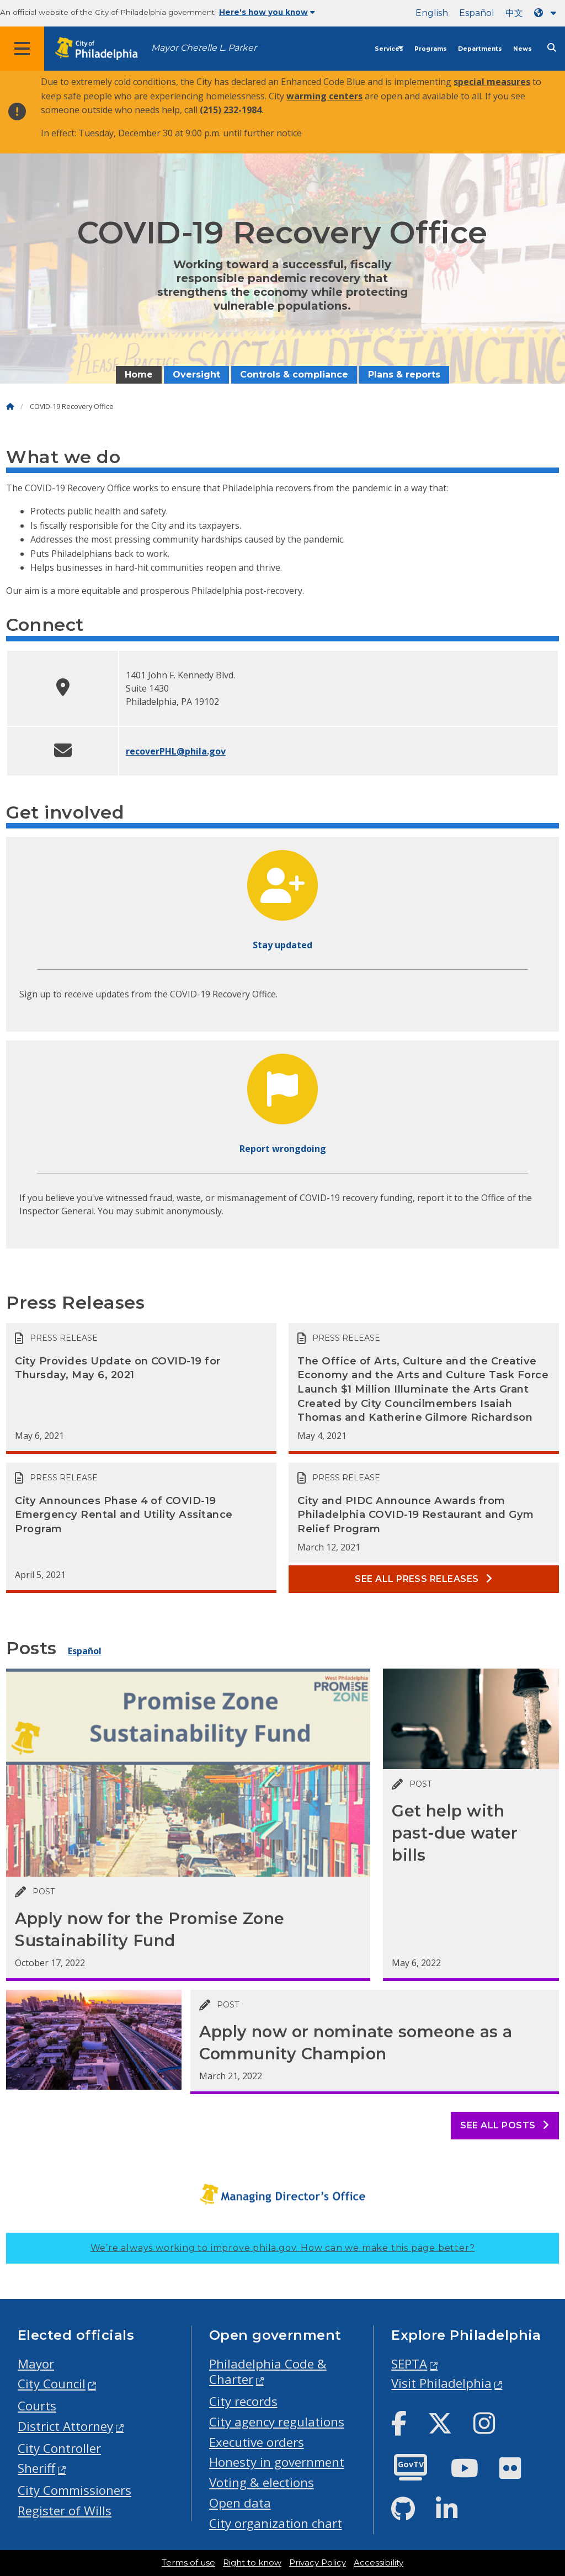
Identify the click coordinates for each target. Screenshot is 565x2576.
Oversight (196, 374)
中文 (514, 13)
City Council (52, 2383)
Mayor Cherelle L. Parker (204, 48)
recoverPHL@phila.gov (176, 751)
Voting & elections (261, 2482)
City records (243, 2401)
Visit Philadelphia (441, 2383)
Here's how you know (267, 12)
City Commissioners (74, 2490)
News (522, 48)
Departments (480, 48)
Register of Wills (64, 2510)
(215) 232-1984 (231, 110)
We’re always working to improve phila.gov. (282, 2248)
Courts (37, 2405)
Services (389, 48)
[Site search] (552, 47)
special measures (492, 82)
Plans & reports (404, 374)
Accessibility (378, 2563)
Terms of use (188, 2563)
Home (139, 374)
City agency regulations (276, 2421)
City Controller (59, 2448)
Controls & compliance (294, 374)
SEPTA (409, 2363)
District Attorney (65, 2426)
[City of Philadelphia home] (102, 49)
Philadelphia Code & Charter (268, 2371)
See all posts (504, 2125)
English (431, 13)
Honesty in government (276, 2462)
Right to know (252, 2563)
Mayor (36, 2363)
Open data (240, 2502)
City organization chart (275, 2523)
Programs (430, 48)
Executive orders (256, 2442)
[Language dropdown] (547, 13)
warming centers (324, 96)
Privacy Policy (317, 2563)
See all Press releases (424, 1579)
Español (476, 13)
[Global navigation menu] (22, 48)
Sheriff (36, 2468)
